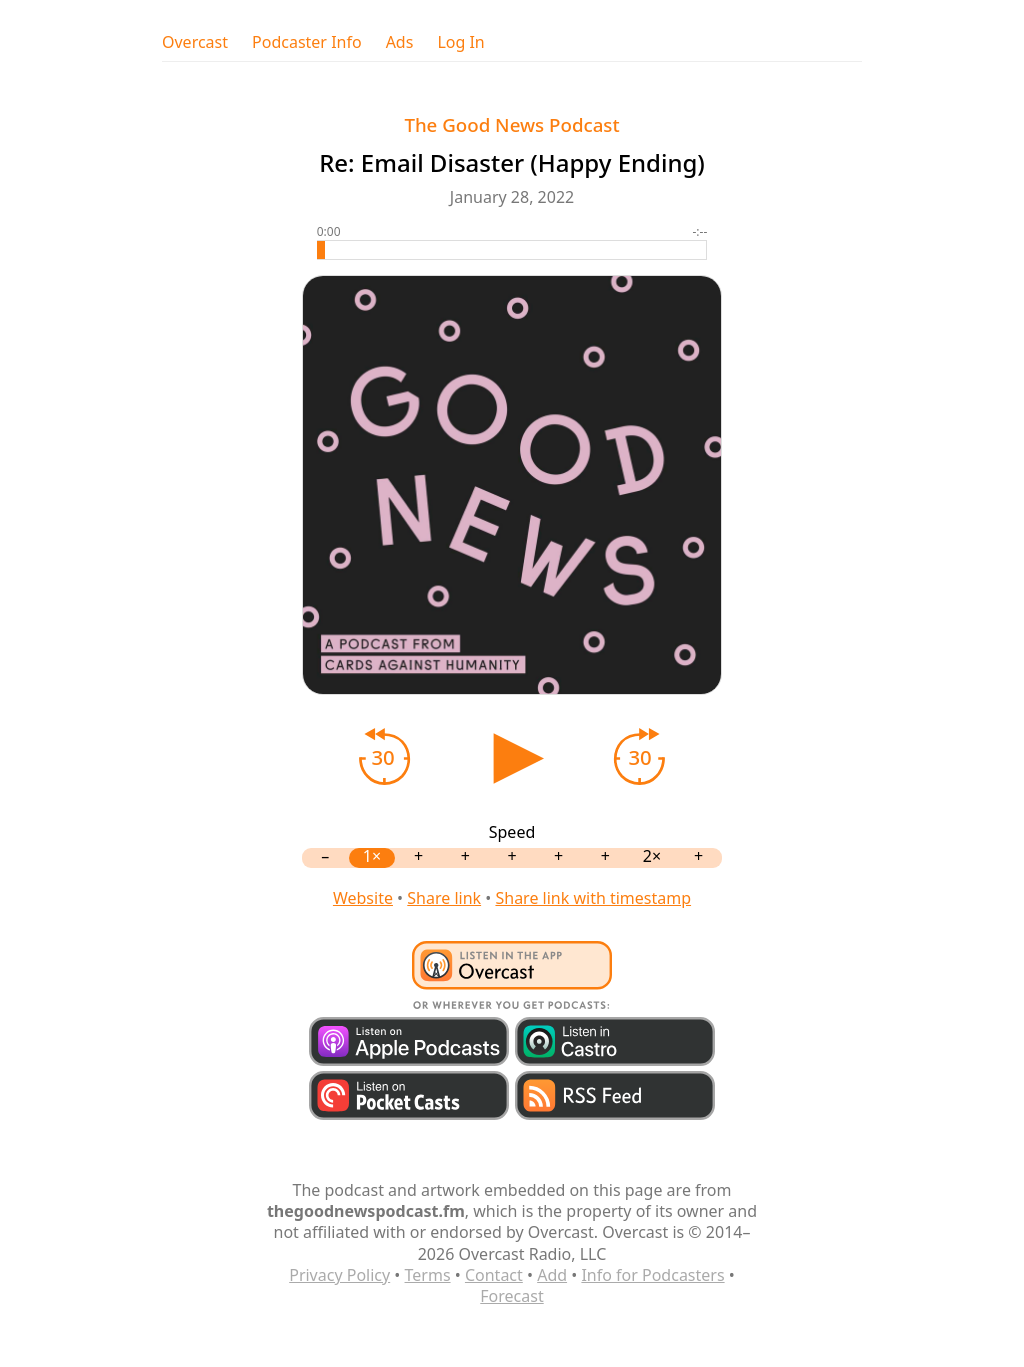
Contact (494, 1275)
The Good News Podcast (511, 124)
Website (363, 898)
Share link (444, 898)
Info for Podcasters (652, 1275)
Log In (460, 42)
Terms (428, 1275)
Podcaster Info (307, 42)
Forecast (511, 1296)
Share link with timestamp (593, 898)
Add (552, 1275)
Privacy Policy (339, 1275)
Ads (400, 42)
